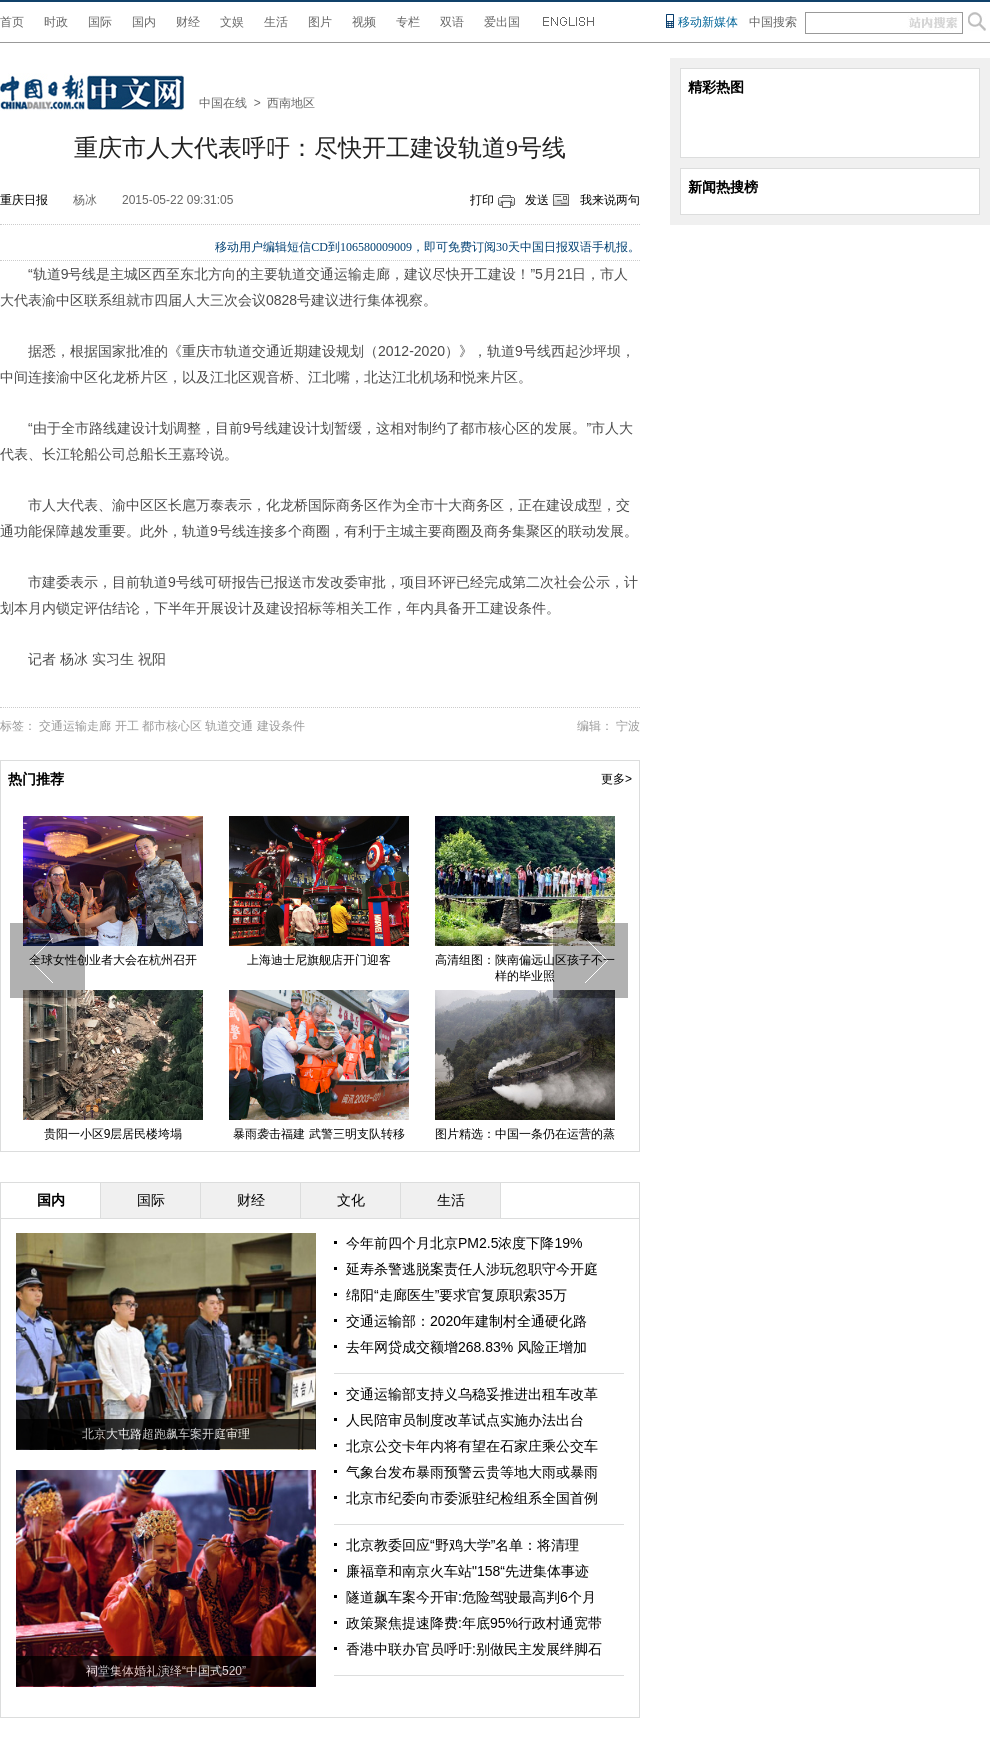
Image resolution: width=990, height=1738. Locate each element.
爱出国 (502, 22)
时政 (56, 22)
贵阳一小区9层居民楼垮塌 (113, 1134)
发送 (537, 200)
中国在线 (223, 103)
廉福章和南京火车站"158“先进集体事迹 (467, 1571)
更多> (616, 779)
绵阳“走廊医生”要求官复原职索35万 (456, 1295)
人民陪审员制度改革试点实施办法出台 (465, 1420)
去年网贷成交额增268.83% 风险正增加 (466, 1347)
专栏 (408, 22)
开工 (127, 726)
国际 (100, 22)
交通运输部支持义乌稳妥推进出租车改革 (472, 1394)
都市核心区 (172, 726)
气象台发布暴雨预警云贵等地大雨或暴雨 (472, 1472)
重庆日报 (24, 200)
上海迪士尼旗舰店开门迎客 (319, 960)
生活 (276, 22)
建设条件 (281, 726)
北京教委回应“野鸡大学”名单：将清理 (462, 1545)
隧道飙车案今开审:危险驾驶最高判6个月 (471, 1597)
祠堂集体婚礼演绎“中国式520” (166, 1671)
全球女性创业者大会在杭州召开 (113, 960)
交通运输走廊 (75, 726)
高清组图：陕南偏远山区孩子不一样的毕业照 (525, 968)
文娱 (232, 22)
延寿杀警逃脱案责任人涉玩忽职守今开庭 (472, 1269)
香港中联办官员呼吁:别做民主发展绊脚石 (474, 1649)
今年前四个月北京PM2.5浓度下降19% (464, 1243)
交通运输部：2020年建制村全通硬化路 (466, 1321)
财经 (188, 22)
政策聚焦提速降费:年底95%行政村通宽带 (474, 1623)
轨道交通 (229, 726)
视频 (364, 22)
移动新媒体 (708, 22)
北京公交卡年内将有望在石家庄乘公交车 (472, 1446)
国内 (144, 22)
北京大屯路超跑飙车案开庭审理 (166, 1434)
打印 (482, 200)
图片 (320, 22)
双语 (452, 22)
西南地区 (291, 103)
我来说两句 (610, 200)
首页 (12, 22)
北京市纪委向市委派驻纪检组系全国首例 (472, 1498)
